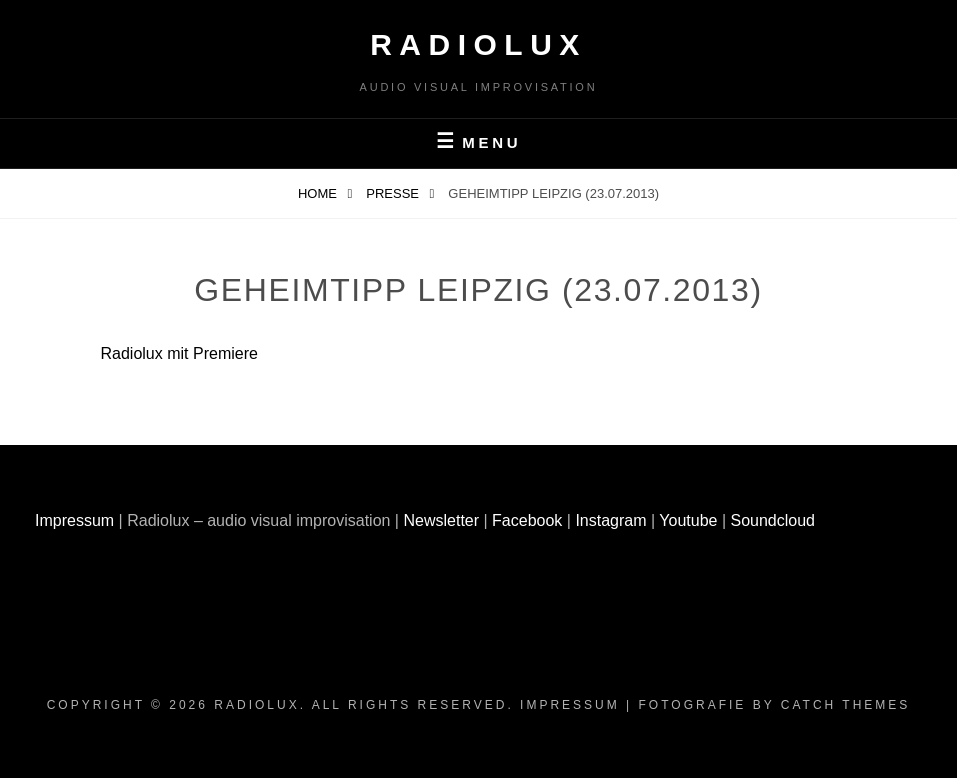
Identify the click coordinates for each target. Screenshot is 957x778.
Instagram (610, 520)
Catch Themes (846, 705)
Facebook (527, 520)
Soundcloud (773, 520)
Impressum (74, 520)
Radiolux (478, 44)
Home (319, 193)
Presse (394, 193)
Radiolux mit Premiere (179, 353)
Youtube (688, 520)
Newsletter (441, 520)
